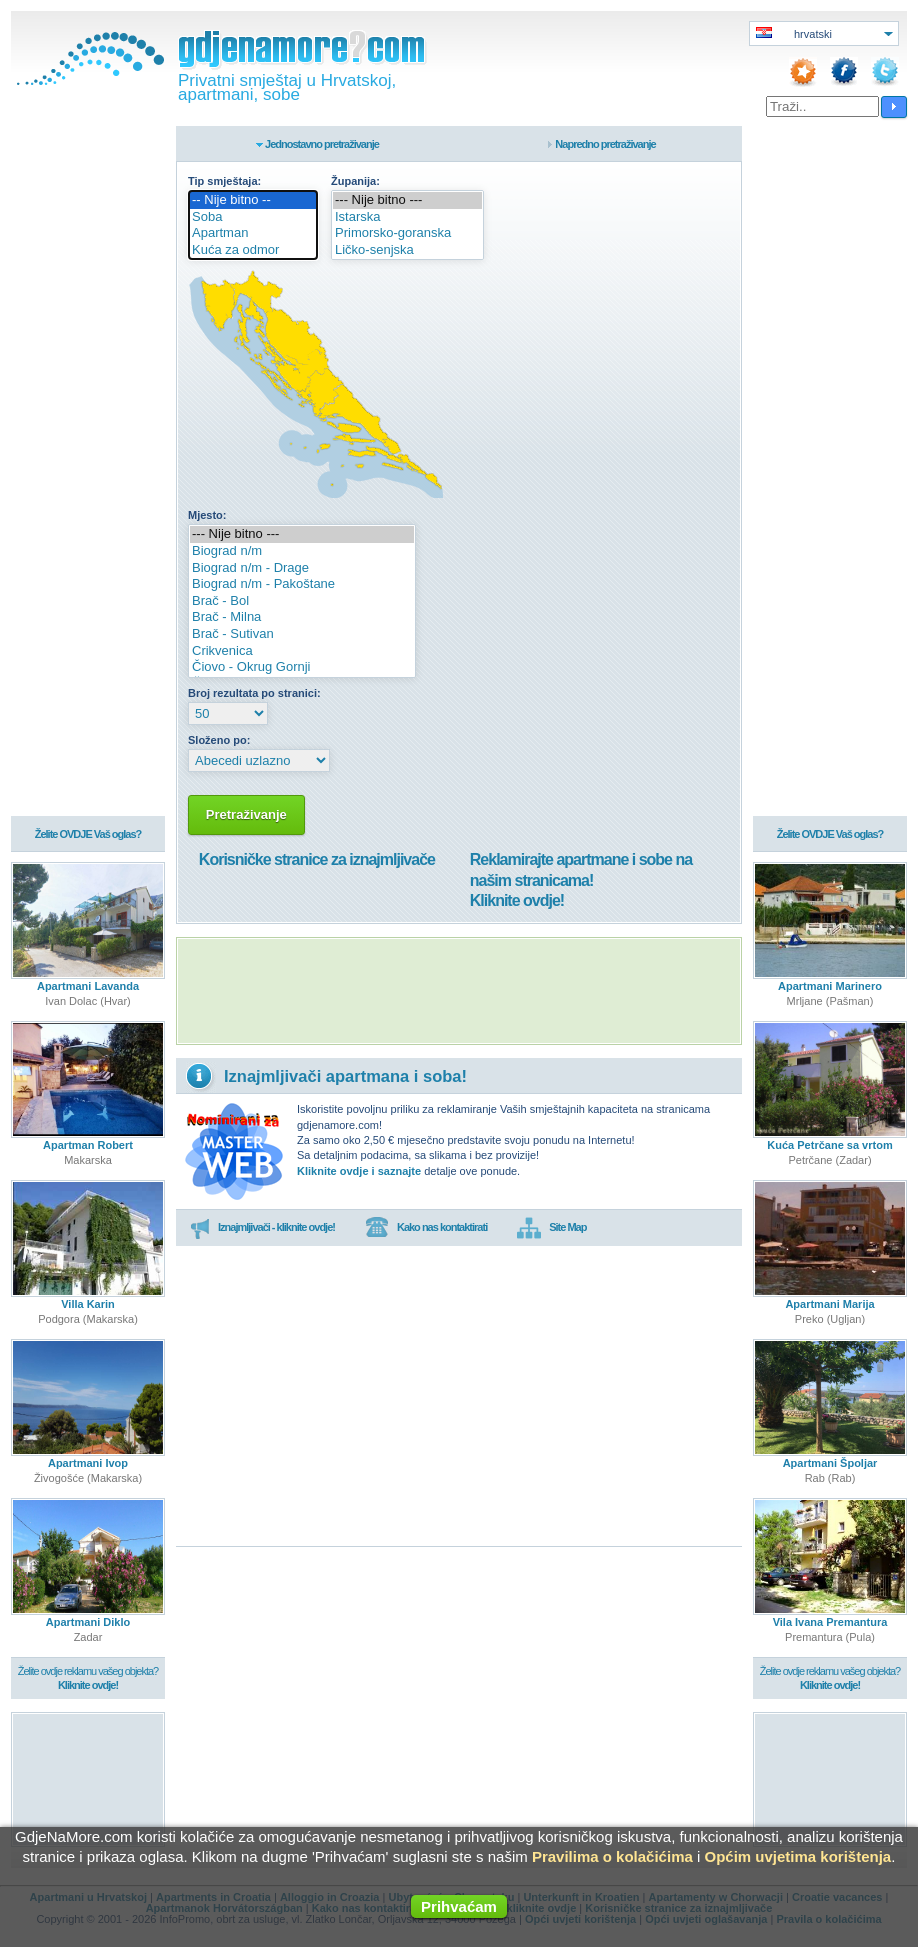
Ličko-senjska (407, 250)
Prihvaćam (459, 1906)
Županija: (355, 181)
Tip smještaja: (224, 181)
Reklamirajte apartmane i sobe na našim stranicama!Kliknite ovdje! (581, 880)
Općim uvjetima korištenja (797, 1856)
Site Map (551, 1228)
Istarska (407, 217)
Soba (253, 217)
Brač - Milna (302, 617)
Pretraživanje (246, 814)
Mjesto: (207, 515)
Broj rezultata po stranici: (254, 693)
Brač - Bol (302, 601)
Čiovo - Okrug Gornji (302, 667)
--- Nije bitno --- (407, 200)
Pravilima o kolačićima (612, 1856)
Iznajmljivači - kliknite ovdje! (262, 1228)
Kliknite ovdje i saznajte (359, 1171)
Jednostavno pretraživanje (322, 144)
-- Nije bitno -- (253, 200)
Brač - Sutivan (302, 634)
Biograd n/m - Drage (302, 568)
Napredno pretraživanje (605, 144)
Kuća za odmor (253, 250)
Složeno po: (219, 740)
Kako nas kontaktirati (426, 1228)
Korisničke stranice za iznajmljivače (317, 859)
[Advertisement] (459, 991)
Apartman (253, 233)
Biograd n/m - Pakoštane (302, 584)
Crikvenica (302, 651)
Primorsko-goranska (407, 233)
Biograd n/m (302, 551)
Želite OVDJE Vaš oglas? (88, 834)
